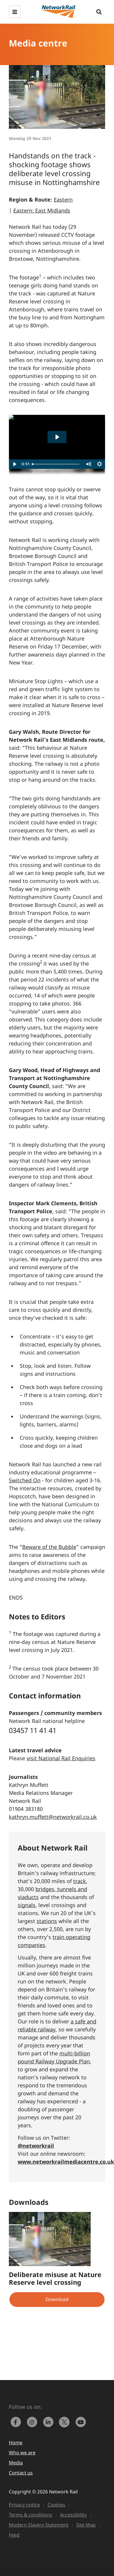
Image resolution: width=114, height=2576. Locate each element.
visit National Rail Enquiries (61, 1758)
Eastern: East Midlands (41, 210)
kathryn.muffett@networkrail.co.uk (53, 1816)
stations (47, 1921)
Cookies (56, 2504)
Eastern (63, 199)
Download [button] (57, 2299)
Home (15, 2442)
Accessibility (73, 2514)
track (79, 1881)
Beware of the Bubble (49, 1546)
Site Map (86, 2525)
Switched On (24, 1480)
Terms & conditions (30, 2514)
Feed (14, 2535)
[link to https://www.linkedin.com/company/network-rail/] (49, 2421)
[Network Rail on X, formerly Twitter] (66, 2421)
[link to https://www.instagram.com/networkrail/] (33, 2421)
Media (16, 2462)
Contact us (21, 2472)
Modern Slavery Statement (39, 2525)
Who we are (22, 2452)
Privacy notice (24, 2504)
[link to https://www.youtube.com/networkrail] (81, 2421)
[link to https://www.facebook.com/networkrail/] (17, 2421)
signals (26, 1905)
